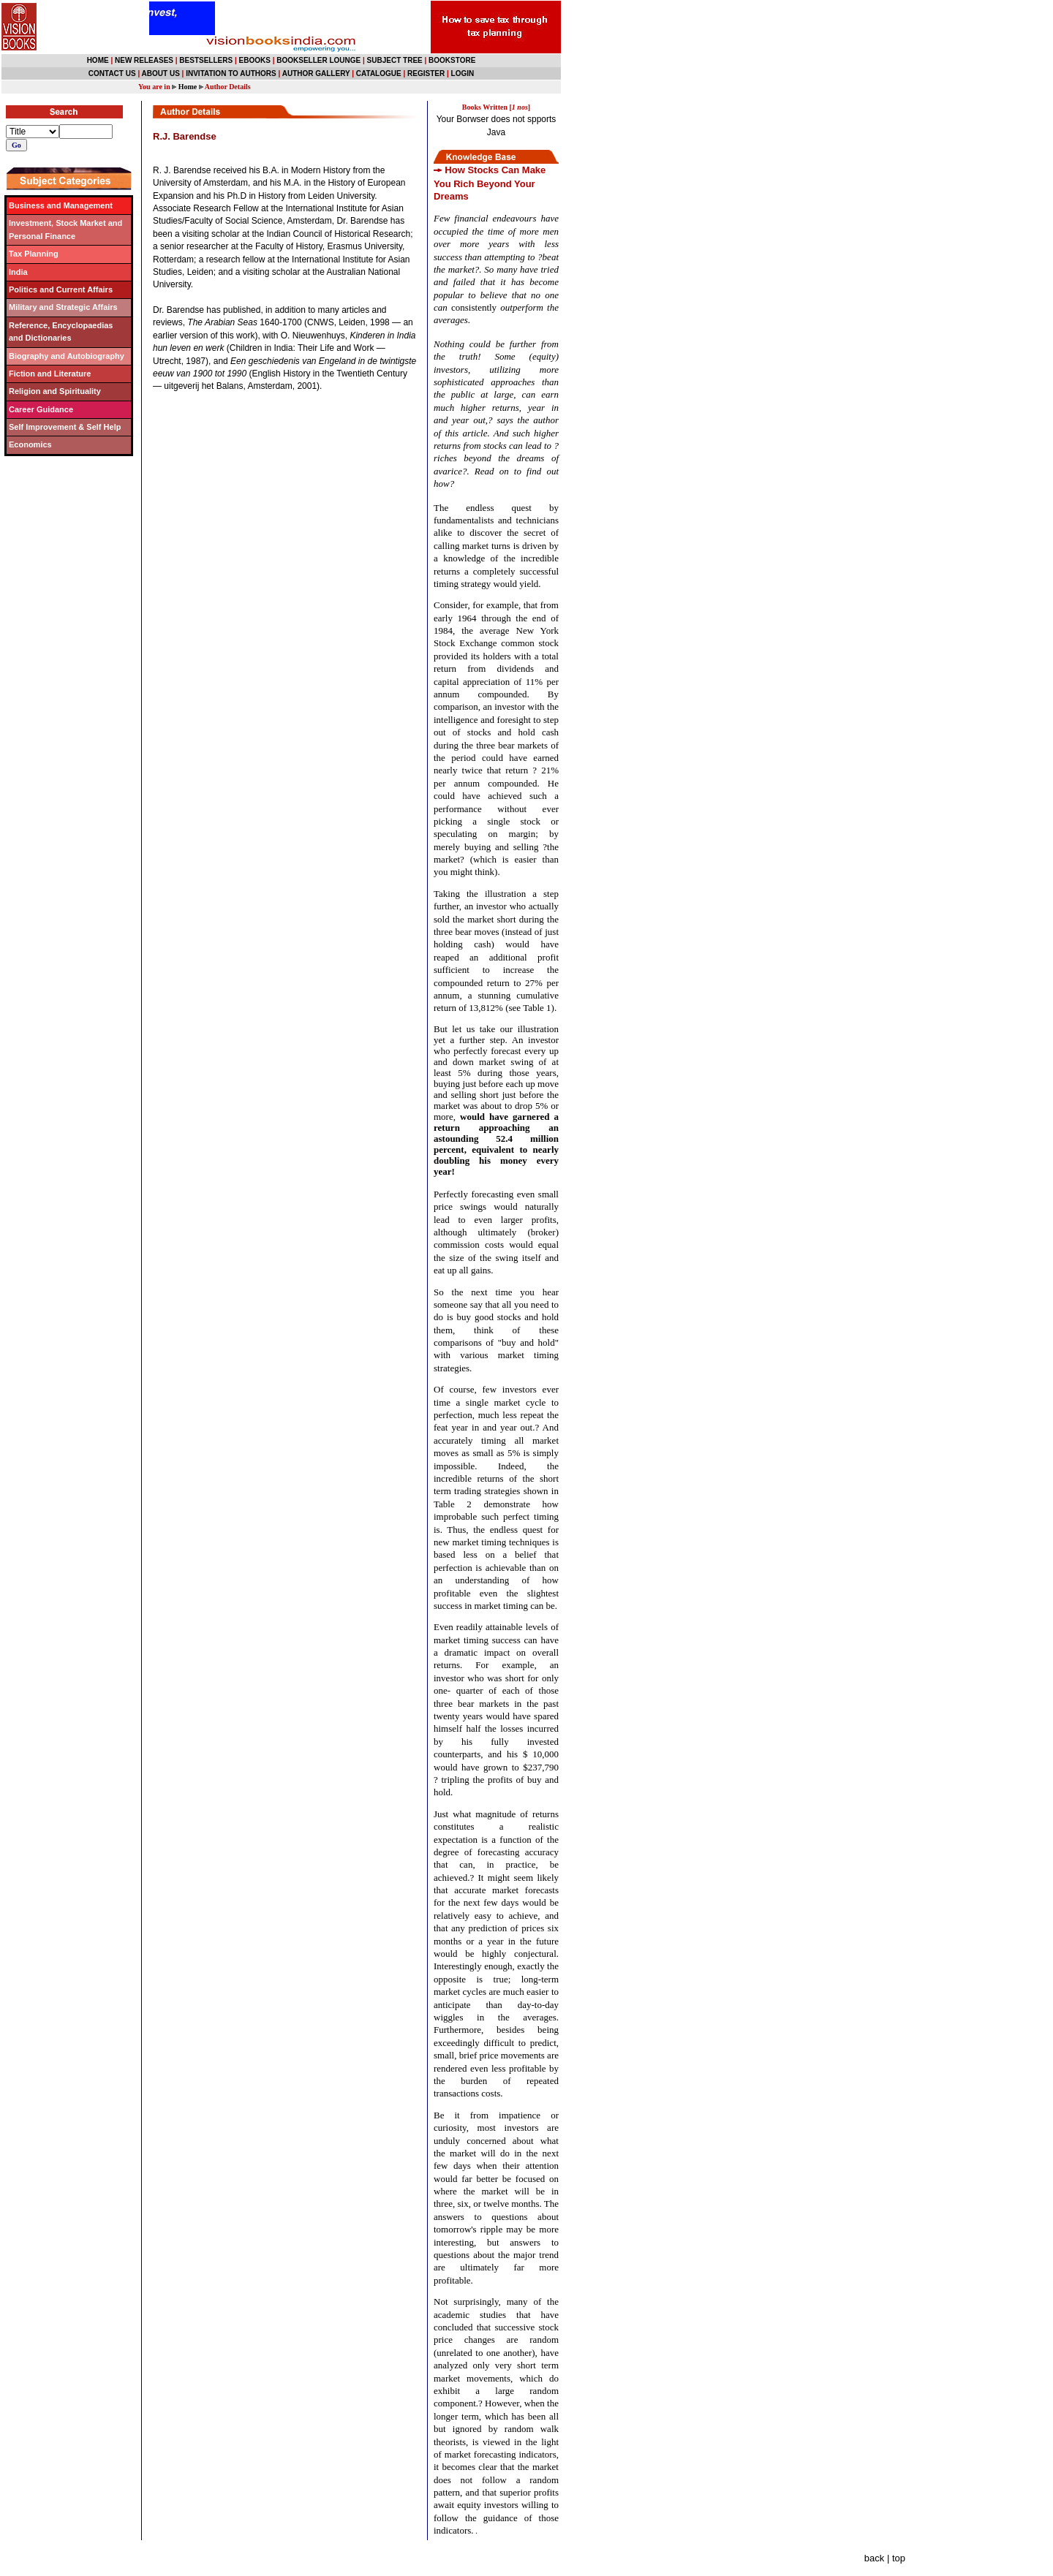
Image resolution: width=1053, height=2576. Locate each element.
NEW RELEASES (144, 60)
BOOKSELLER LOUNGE (318, 60)
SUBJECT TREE (395, 60)
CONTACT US (112, 73)
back (874, 2558)
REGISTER (426, 73)
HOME (98, 60)
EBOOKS (255, 60)
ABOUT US (161, 73)
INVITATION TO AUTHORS (231, 73)
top (898, 2558)
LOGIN (463, 73)
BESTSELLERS (206, 60)
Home (187, 87)
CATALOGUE (378, 73)
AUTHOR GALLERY (316, 73)
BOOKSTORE (452, 60)
